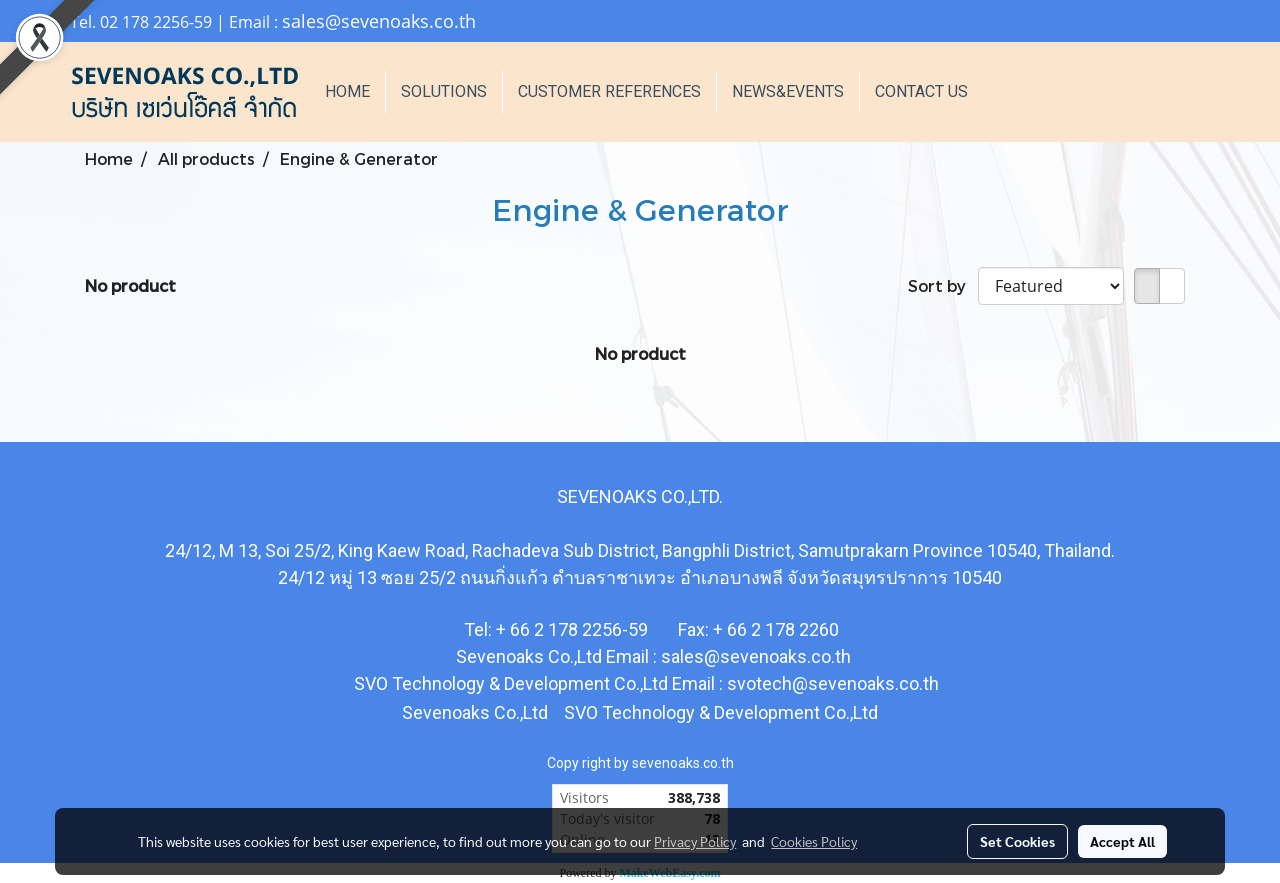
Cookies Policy (814, 841)
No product (130, 285)
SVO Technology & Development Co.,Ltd (719, 712)
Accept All (1122, 841)
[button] (1013, 92)
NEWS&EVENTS (788, 91)
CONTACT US (921, 91)
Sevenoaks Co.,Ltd (475, 712)
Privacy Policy (695, 841)
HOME (347, 91)
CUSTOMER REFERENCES (609, 91)
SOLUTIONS (444, 91)
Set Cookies (1017, 841)
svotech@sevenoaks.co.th (833, 683)
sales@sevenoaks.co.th (379, 21)
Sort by (943, 285)
